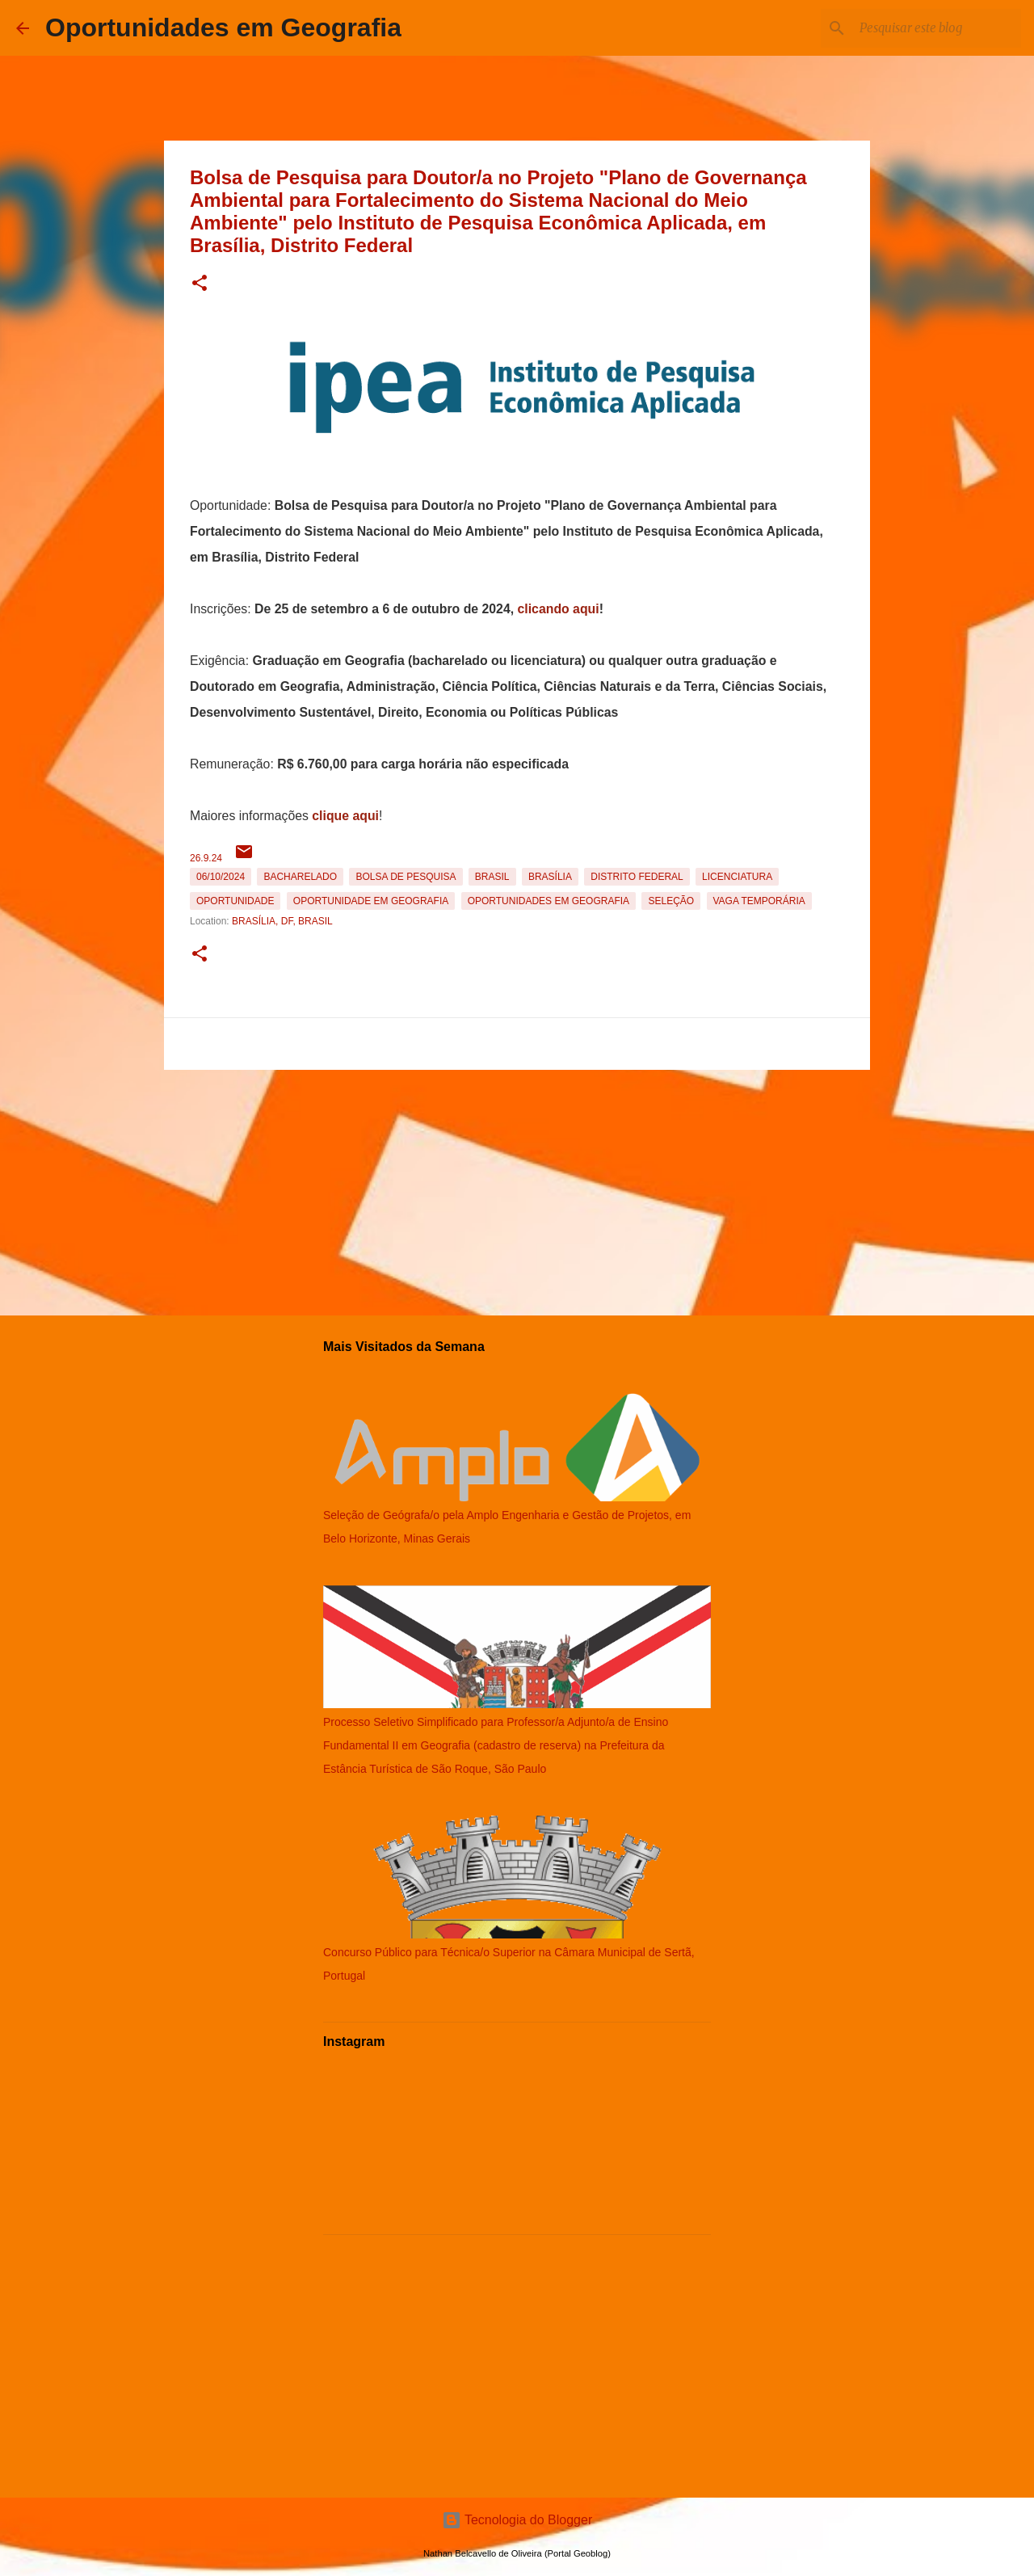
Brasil (492, 876)
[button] (199, 284)
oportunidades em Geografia (548, 901)
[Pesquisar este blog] (936, 28)
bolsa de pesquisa (405, 876)
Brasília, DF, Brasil (282, 921)
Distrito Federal (637, 876)
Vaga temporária (759, 901)
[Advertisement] (517, 1189)
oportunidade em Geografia (370, 901)
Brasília (550, 876)
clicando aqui (558, 609)
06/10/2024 (220, 876)
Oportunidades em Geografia (223, 27)
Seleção (671, 901)
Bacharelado (300, 876)
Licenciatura (737, 876)
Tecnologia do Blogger (517, 2520)
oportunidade (235, 901)
